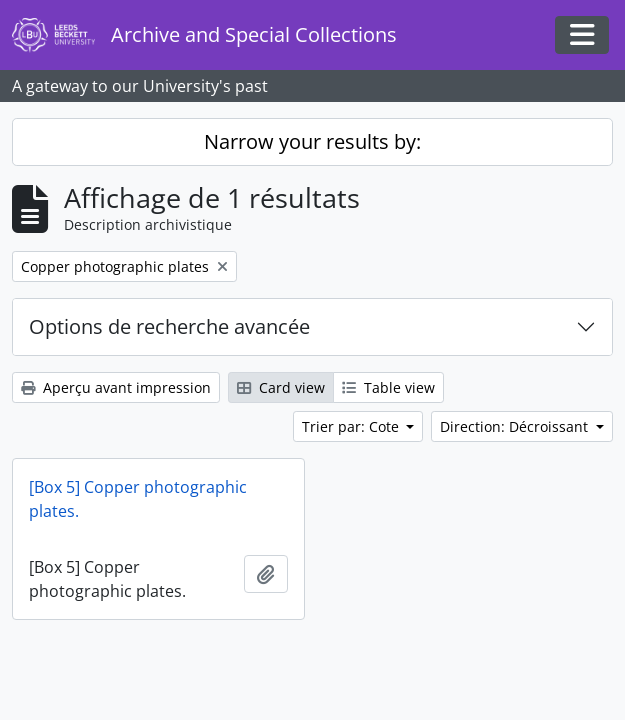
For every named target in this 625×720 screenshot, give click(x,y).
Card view (281, 387)
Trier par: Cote (352, 426)
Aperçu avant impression (116, 387)
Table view (388, 387)
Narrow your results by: (312, 141)
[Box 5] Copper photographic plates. (138, 499)
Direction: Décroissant (516, 426)
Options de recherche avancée (169, 326)
